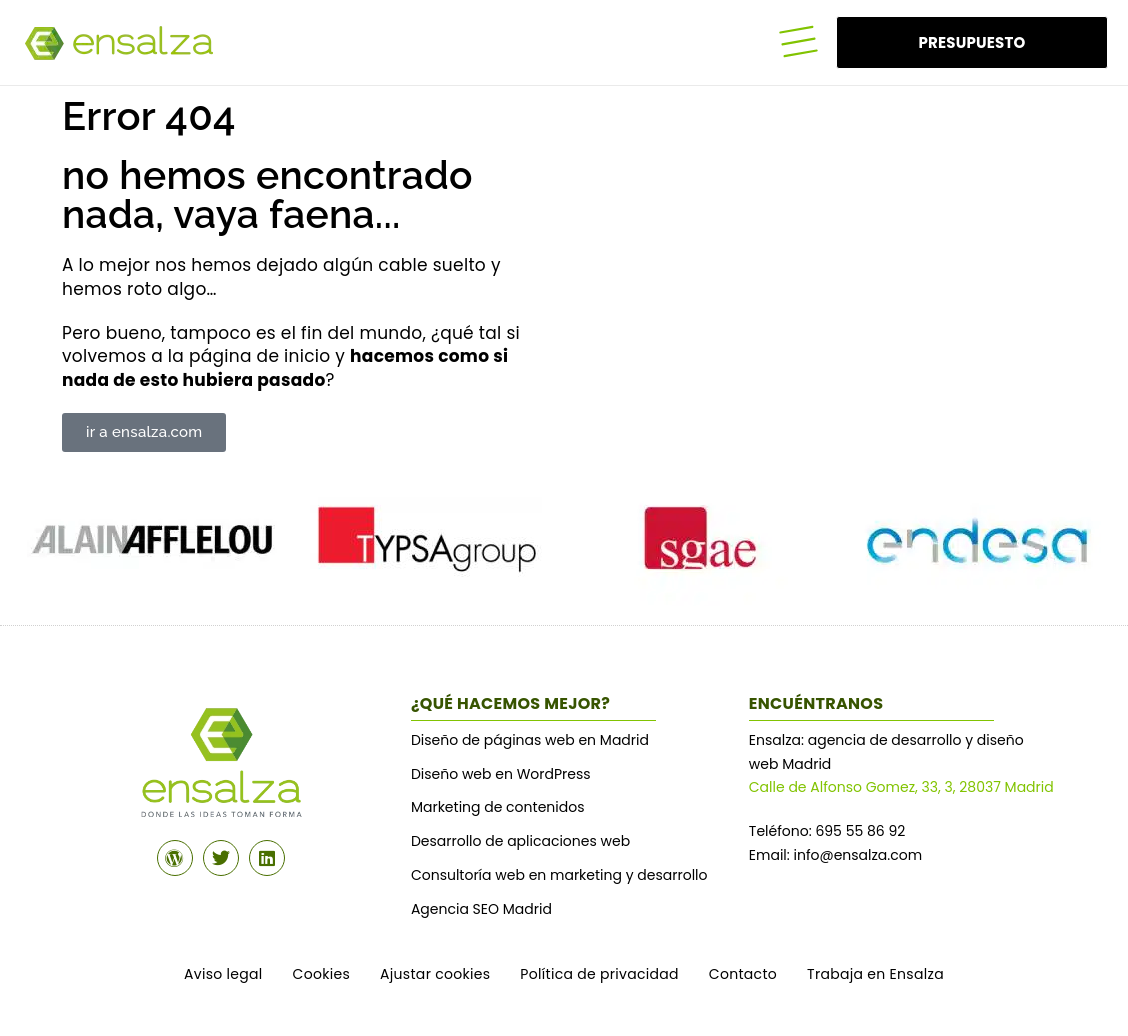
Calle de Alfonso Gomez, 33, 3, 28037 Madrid (901, 787)
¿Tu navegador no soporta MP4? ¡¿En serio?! (724, 271)
